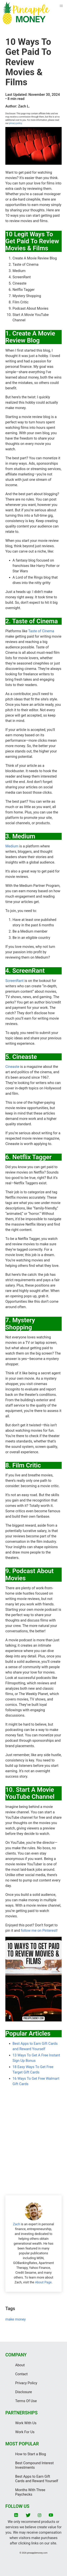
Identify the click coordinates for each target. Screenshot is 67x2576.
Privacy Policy (26, 2383)
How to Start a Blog (30, 2454)
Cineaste (12, 1066)
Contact (21, 2374)
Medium (11, 846)
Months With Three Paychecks (30, 2492)
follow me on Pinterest (39, 1930)
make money (15, 2319)
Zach (16, 2224)
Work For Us (24, 2432)
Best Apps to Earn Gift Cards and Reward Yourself (36, 2478)
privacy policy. (16, 123)
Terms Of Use (26, 2401)
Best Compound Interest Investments (34, 2465)
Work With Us (25, 2423)
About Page (43, 2282)
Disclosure (23, 2392)
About (20, 2365)
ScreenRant (14, 981)
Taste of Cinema (41, 631)
